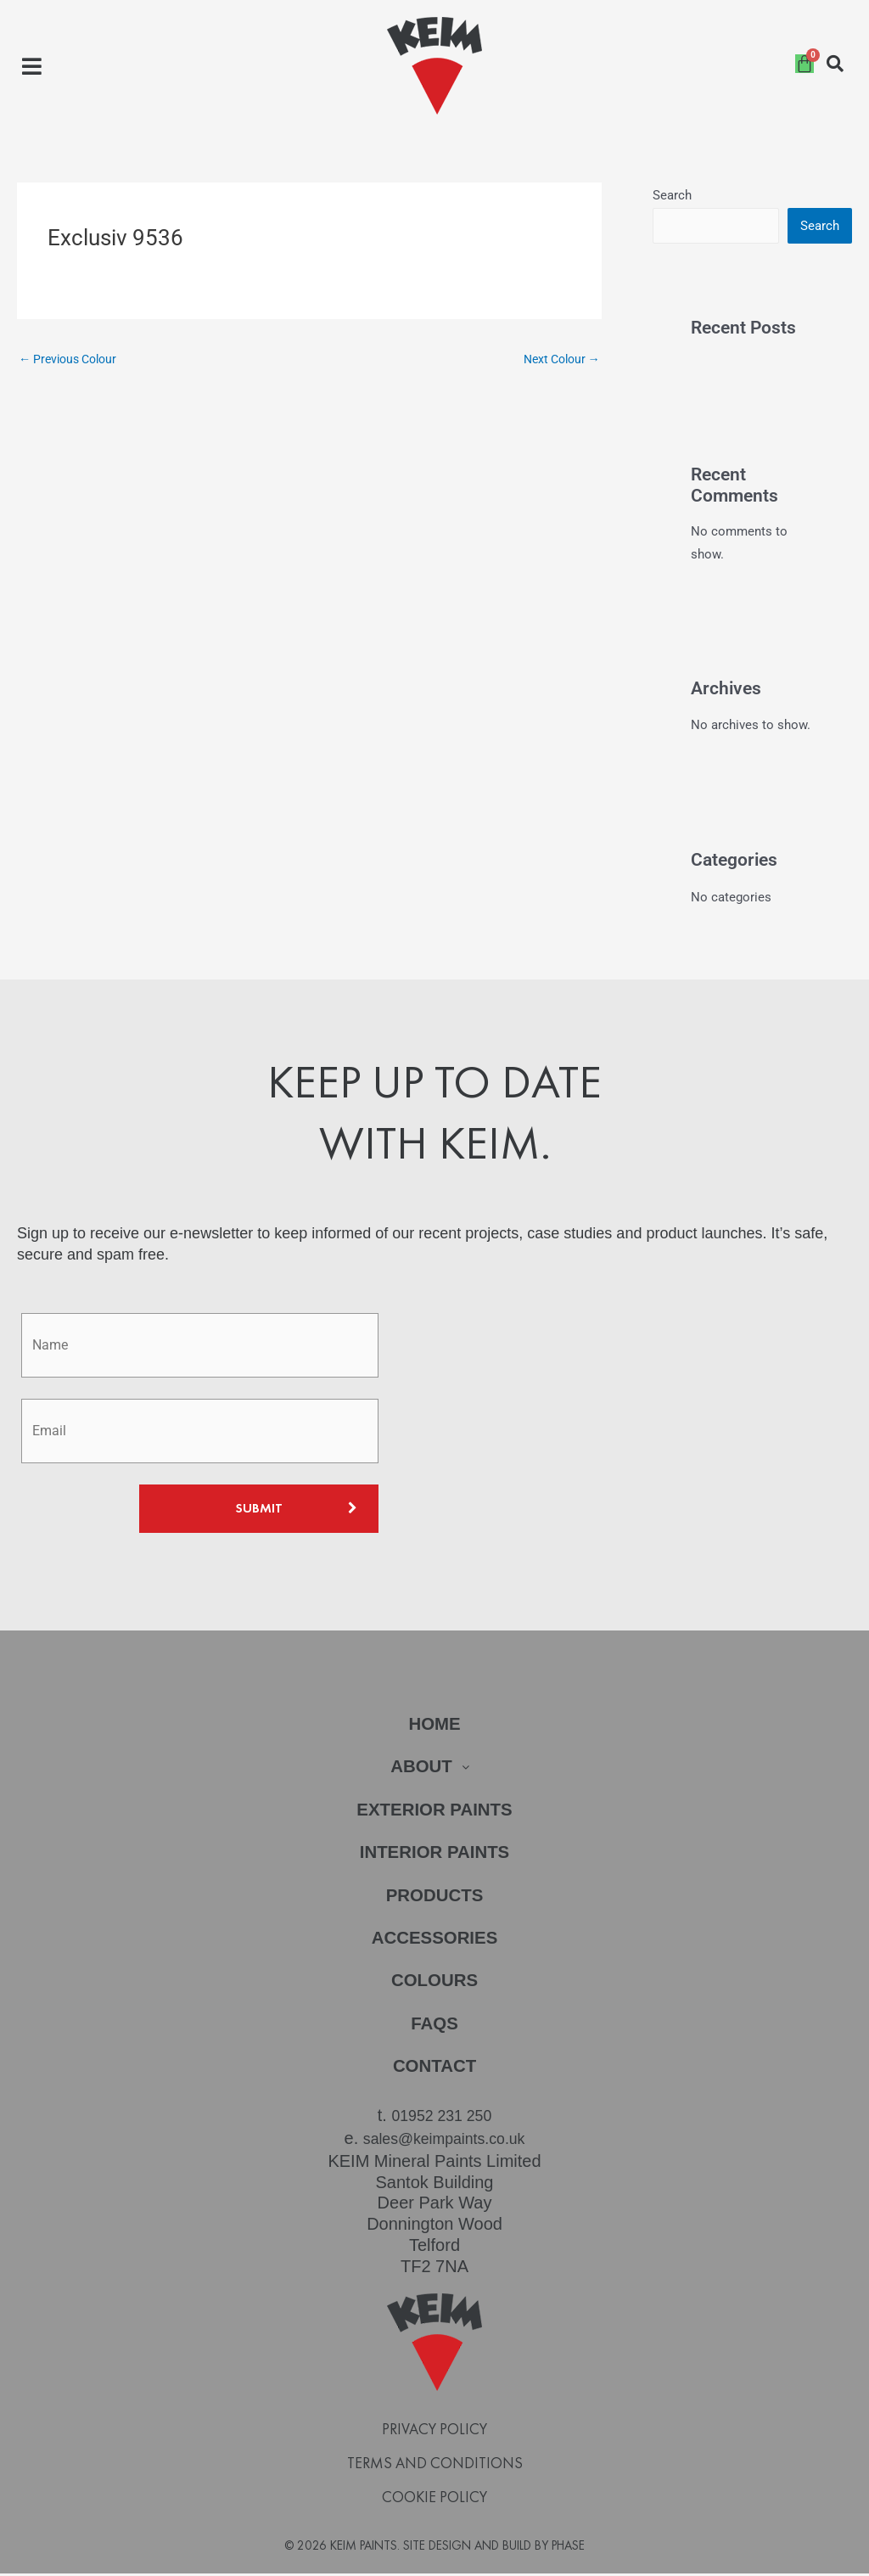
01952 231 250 (441, 2121)
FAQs (434, 2029)
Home (435, 1726)
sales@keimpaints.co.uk (443, 2142)
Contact (434, 2072)
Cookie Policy (434, 2499)
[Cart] (804, 63)
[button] (32, 66)
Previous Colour (72, 359)
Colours (434, 1985)
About (434, 1769)
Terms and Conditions (435, 2465)
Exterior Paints (435, 1812)
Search (672, 195)
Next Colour (558, 359)
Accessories (435, 1942)
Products (434, 1899)
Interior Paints (434, 1856)
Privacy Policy (434, 2431)
